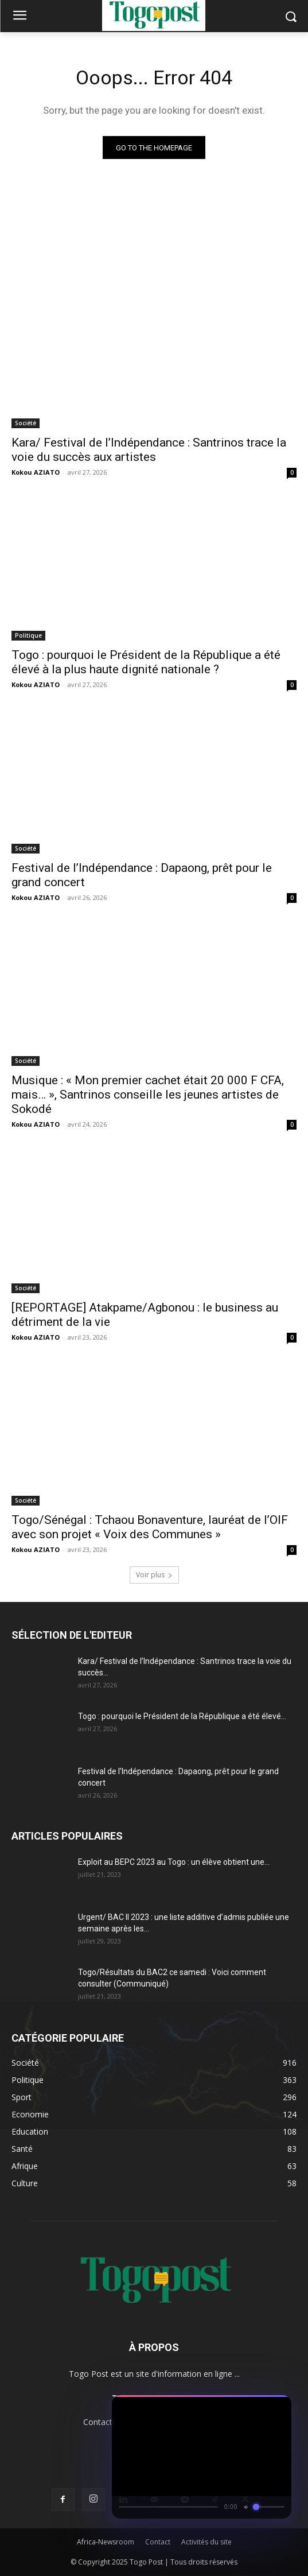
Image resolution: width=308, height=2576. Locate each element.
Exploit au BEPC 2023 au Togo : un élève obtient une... (174, 1862)
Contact (157, 2542)
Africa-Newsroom (105, 2542)
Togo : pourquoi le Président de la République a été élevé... (182, 1716)
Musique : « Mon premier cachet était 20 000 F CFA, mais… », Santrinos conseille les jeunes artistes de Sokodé (147, 1094)
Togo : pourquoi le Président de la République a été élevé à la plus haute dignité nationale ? (145, 662)
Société (25, 423)
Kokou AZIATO (35, 472)
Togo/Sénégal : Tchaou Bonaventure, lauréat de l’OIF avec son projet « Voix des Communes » (149, 1527)
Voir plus (154, 1575)
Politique (28, 635)
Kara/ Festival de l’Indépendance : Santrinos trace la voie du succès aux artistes (148, 450)
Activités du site (206, 2542)
